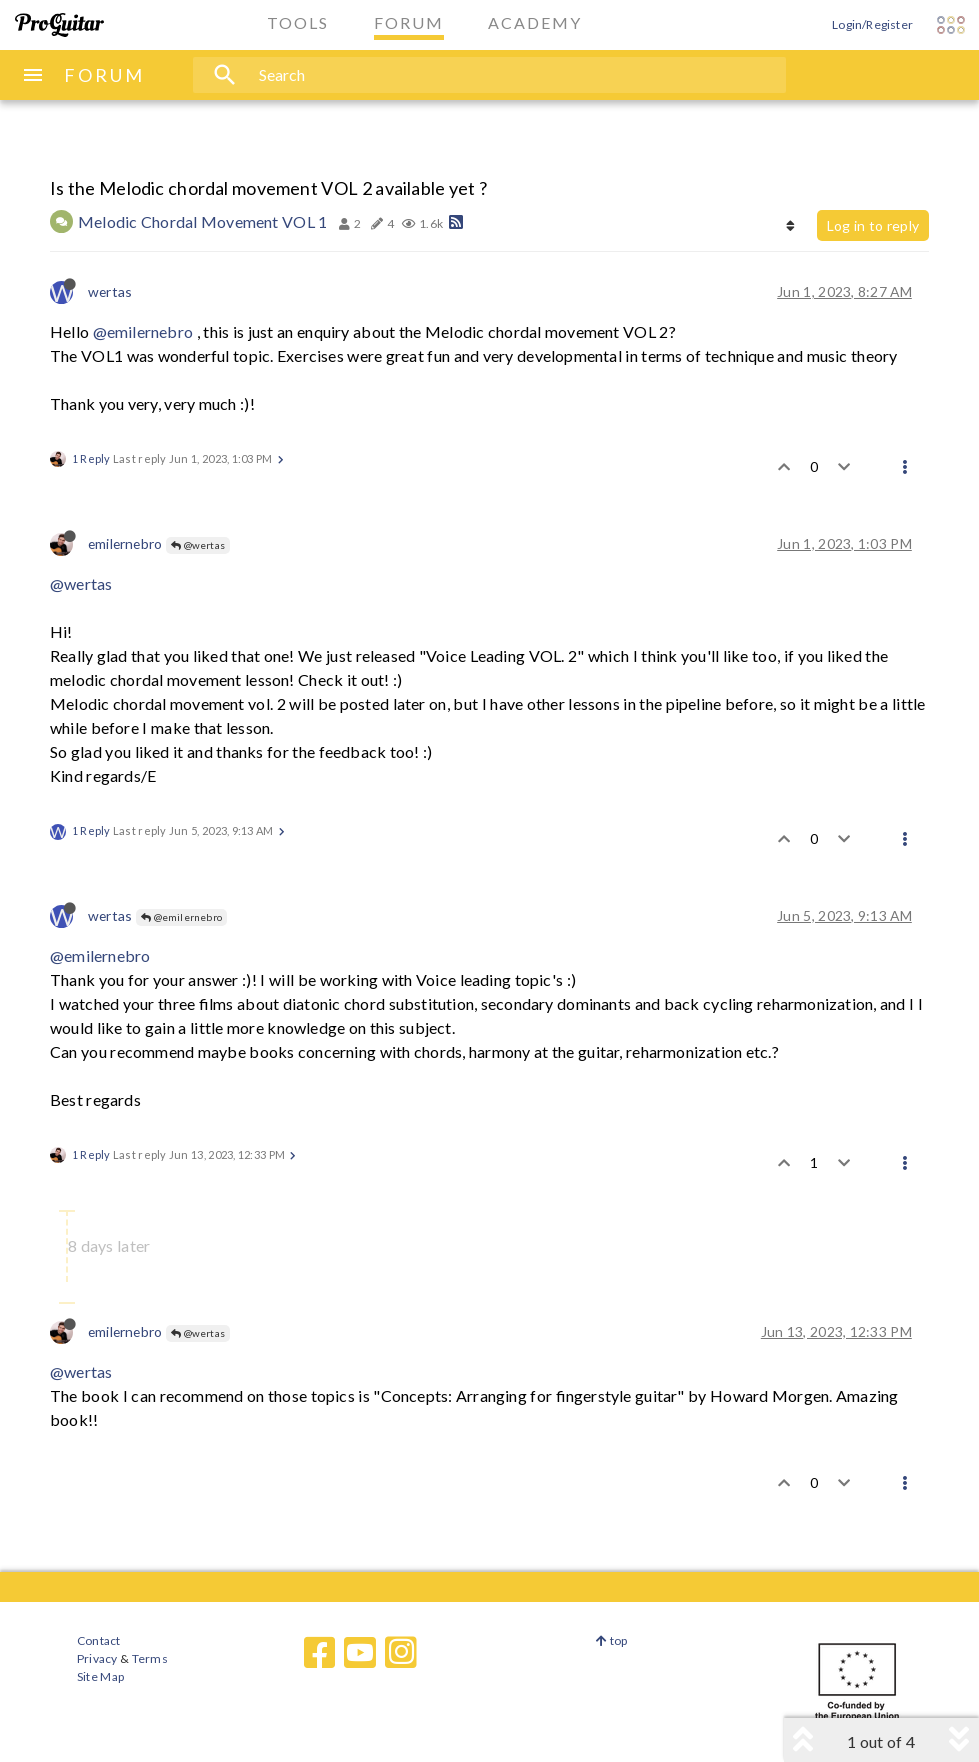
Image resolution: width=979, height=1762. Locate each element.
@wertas (198, 545)
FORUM (104, 75)
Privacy (97, 1658)
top (611, 1640)
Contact (98, 1640)
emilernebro (125, 543)
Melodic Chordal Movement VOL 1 (203, 221)
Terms (148, 1658)
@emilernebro (143, 331)
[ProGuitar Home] (59, 25)
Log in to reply (873, 225)
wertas (110, 291)
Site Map (100, 1676)
